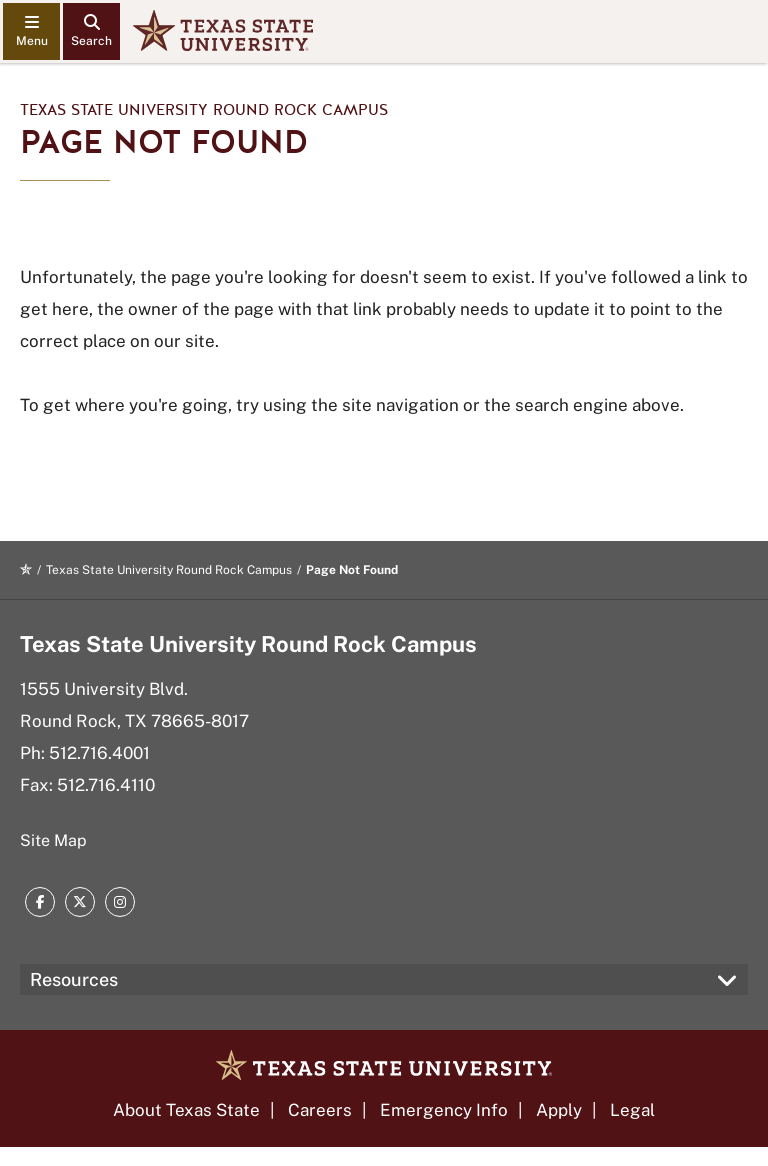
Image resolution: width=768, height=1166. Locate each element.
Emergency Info (444, 1110)
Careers (320, 1110)
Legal (632, 1110)
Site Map (53, 840)
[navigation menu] (31, 31)
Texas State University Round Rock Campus (204, 110)
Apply (559, 1110)
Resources (74, 979)
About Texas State (186, 1110)
